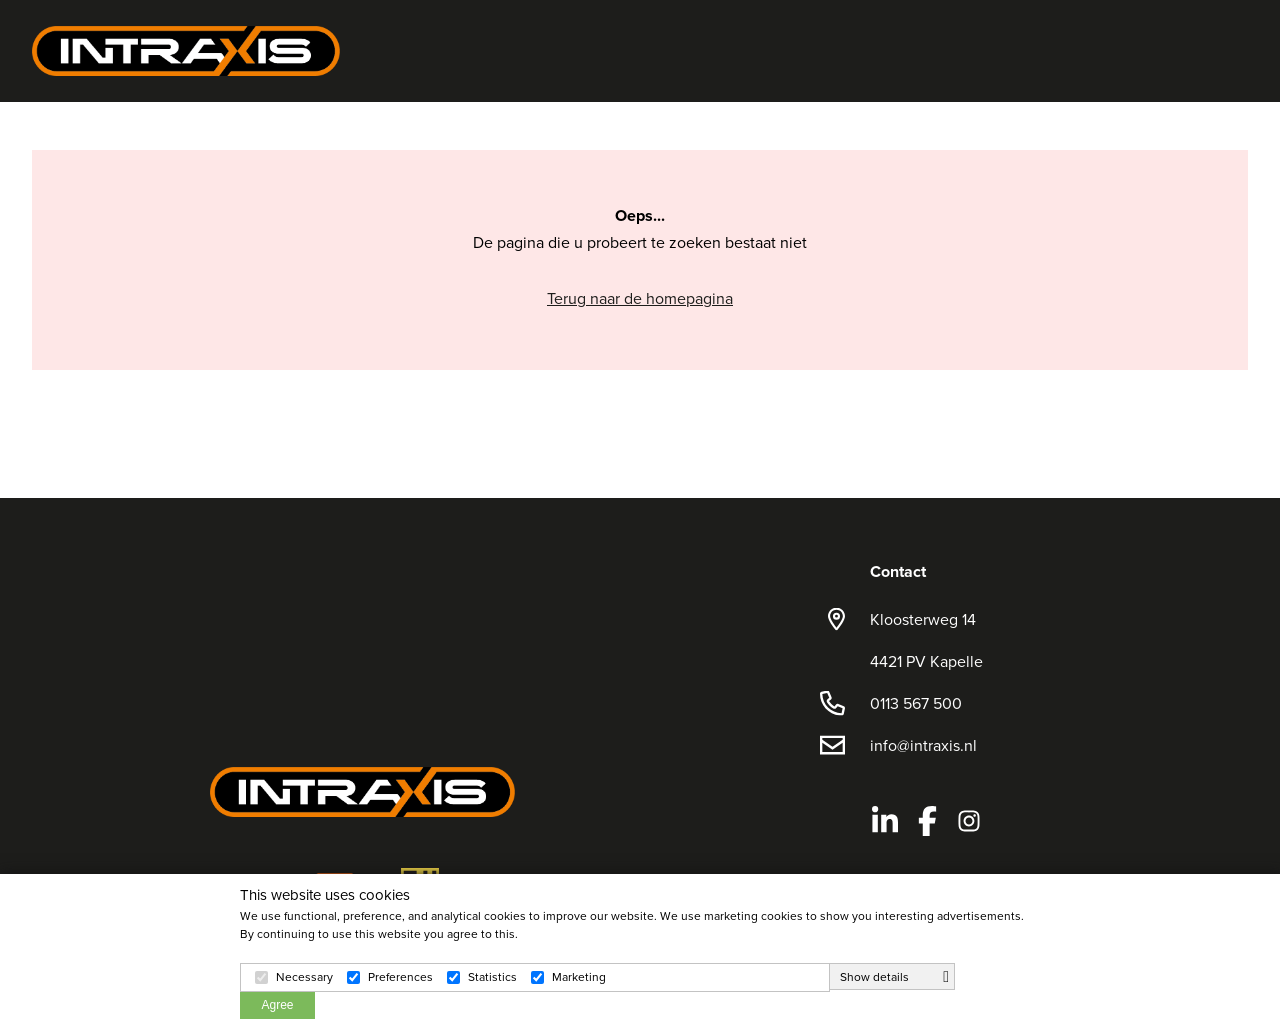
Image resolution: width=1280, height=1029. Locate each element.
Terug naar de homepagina (640, 298)
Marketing (579, 976)
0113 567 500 (916, 703)
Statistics (492, 976)
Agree (277, 1005)
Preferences (400, 976)
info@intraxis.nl (923, 745)
